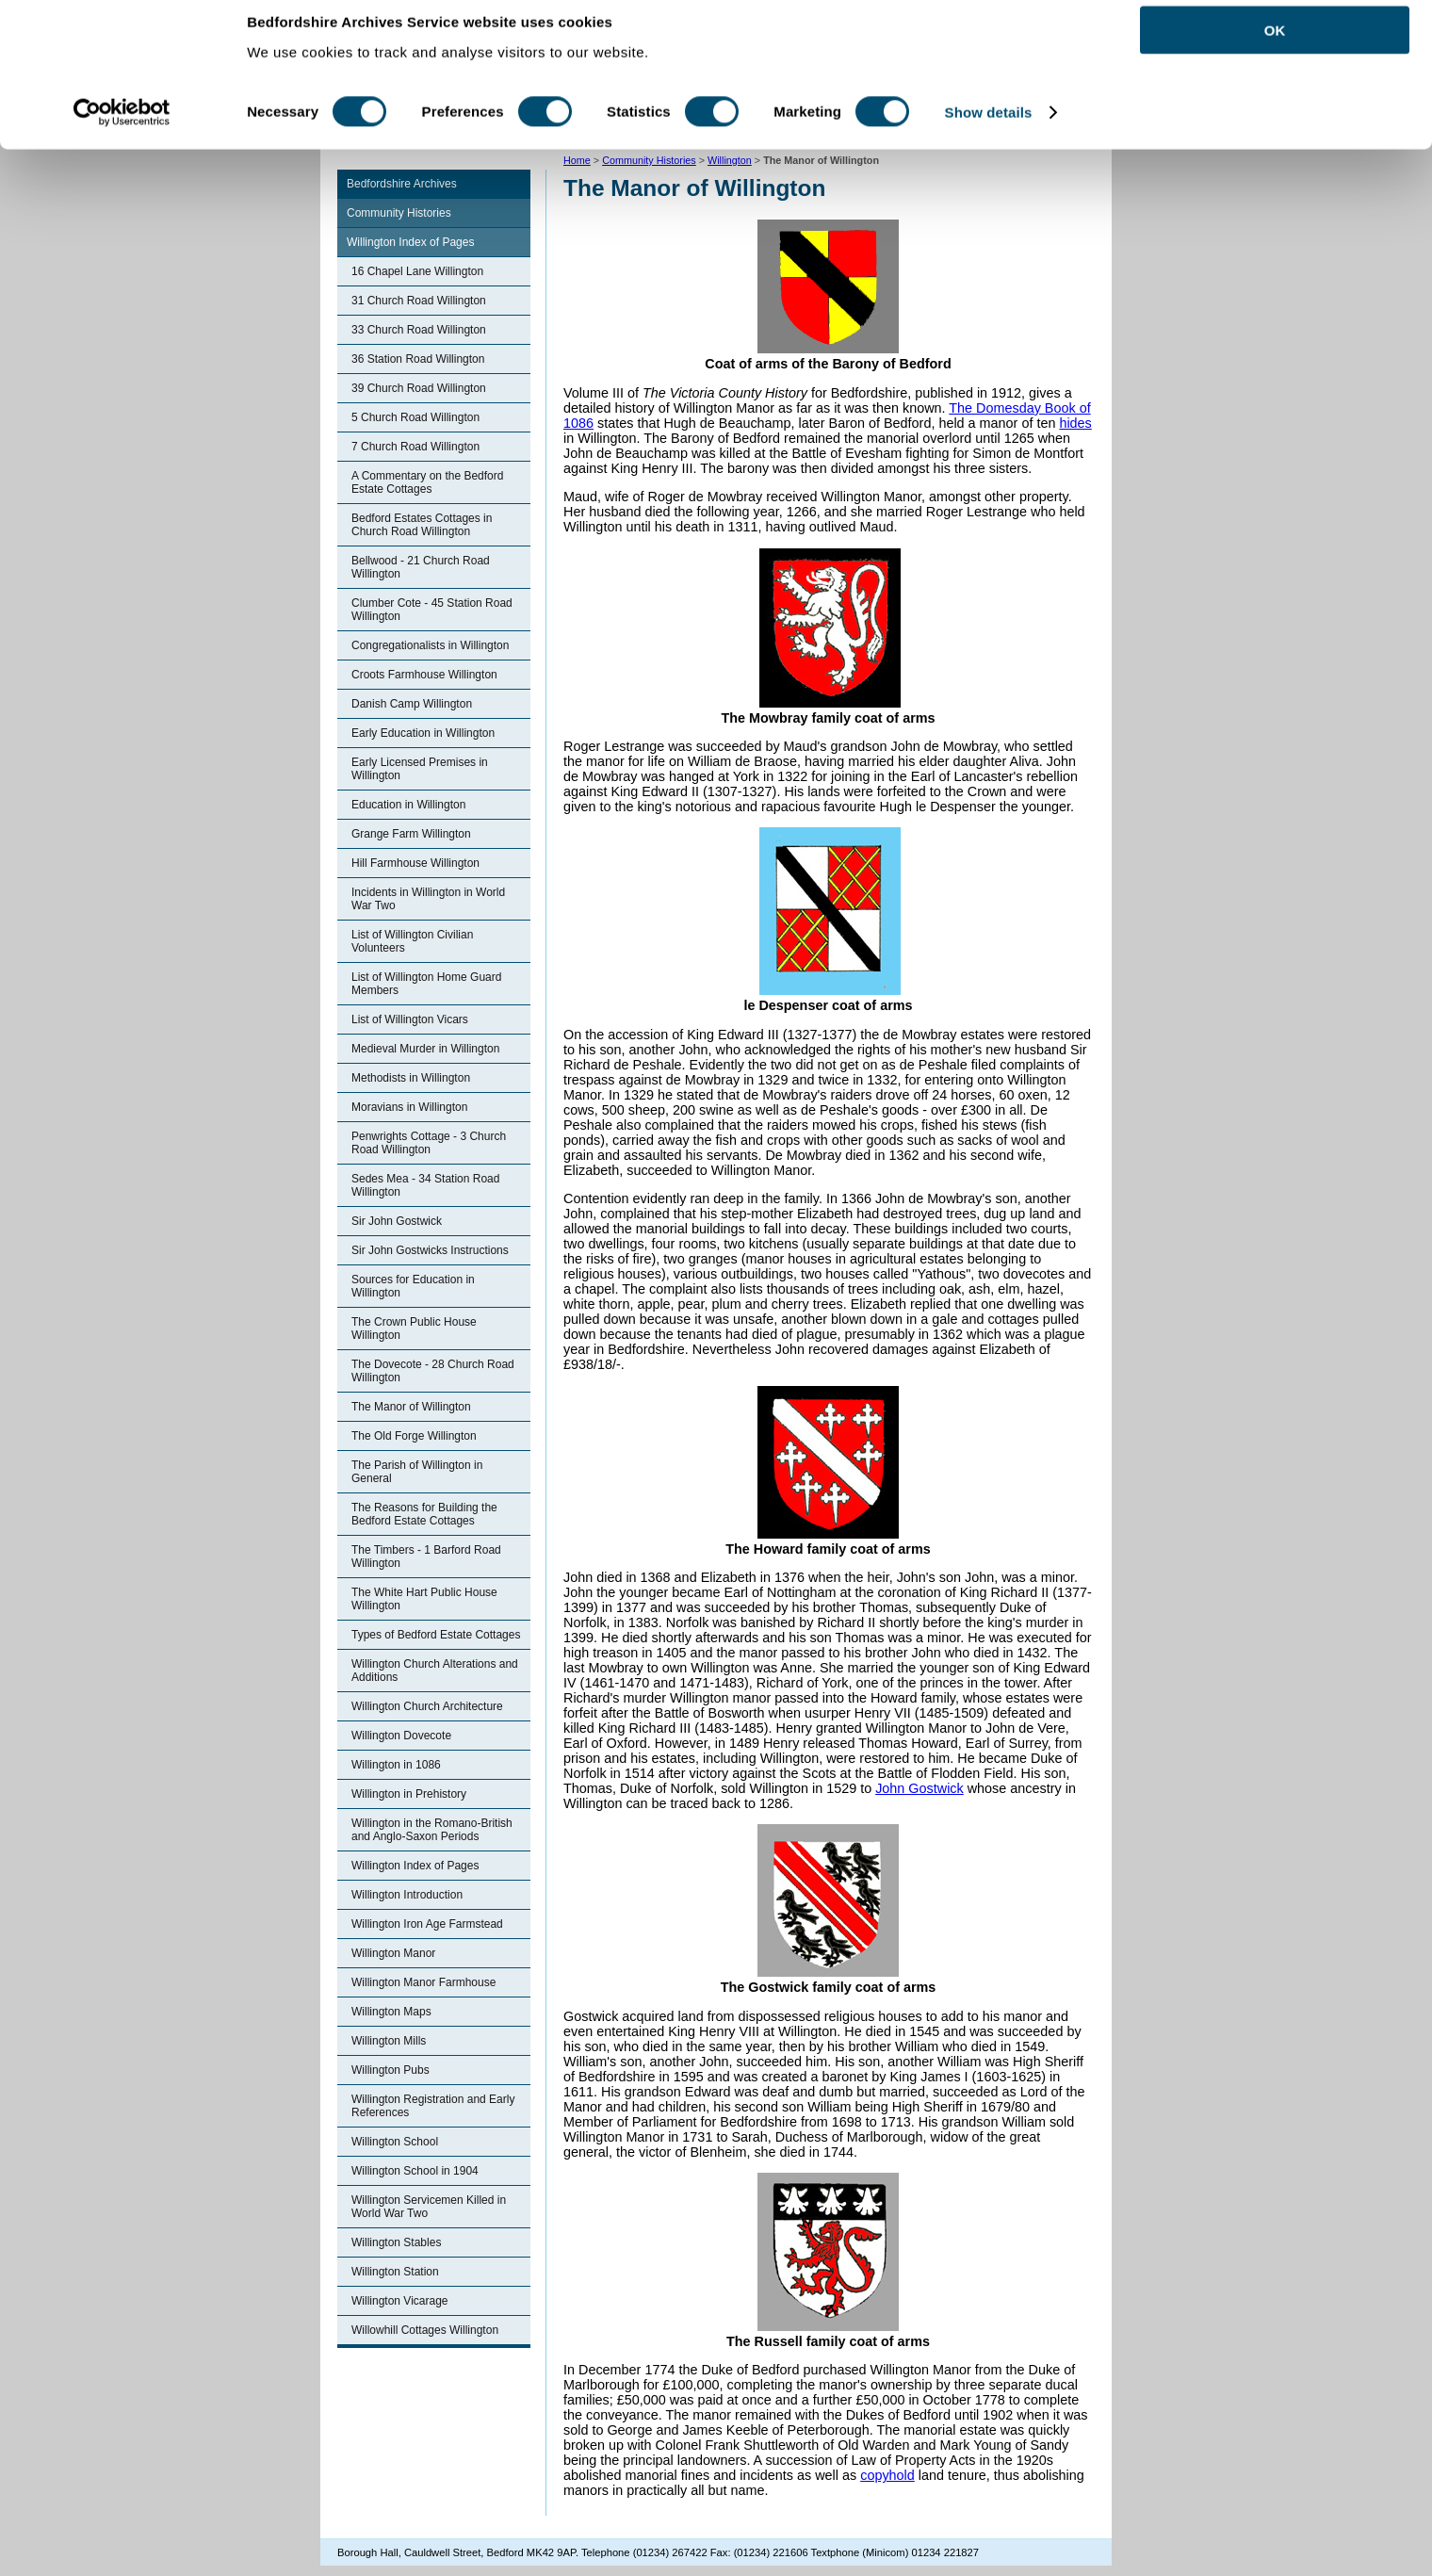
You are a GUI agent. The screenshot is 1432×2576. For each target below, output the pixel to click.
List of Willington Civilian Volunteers (412, 941)
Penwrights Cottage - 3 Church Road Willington (428, 1143)
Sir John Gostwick (396, 1221)
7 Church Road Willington (415, 446)
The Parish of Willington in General (416, 1472)
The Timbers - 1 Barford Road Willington (426, 1556)
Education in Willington (408, 804)
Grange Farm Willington (411, 833)
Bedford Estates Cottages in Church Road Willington (421, 525)
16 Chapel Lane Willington (417, 271)
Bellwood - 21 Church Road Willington (420, 567)
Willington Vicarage (399, 2300)
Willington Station (395, 2271)
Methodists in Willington (410, 1077)
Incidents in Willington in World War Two (428, 899)
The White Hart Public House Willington (424, 1599)
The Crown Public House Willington (414, 1328)
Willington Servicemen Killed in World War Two (428, 2206)
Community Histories (399, 213)
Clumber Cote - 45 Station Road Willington (432, 609)
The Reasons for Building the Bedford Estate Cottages (424, 1514)
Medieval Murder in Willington (425, 1048)
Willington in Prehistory (408, 1794)
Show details (989, 130)
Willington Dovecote (401, 1735)
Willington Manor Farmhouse (423, 1982)
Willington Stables (396, 2242)
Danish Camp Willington (411, 703)
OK (1275, 47)
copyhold (887, 2475)
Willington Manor (393, 1953)
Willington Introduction (407, 1894)
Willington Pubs (390, 2070)
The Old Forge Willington (414, 1436)
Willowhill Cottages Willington (424, 2330)
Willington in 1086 (396, 1764)
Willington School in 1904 (415, 2170)
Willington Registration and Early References (432, 2106)
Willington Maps (391, 2011)
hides (1075, 423)
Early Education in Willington (423, 733)
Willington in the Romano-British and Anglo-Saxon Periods (432, 1830)
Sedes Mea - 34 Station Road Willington (425, 1185)
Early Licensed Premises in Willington (419, 769)
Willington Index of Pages (410, 242)
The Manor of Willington (411, 1406)
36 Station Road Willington (417, 359)
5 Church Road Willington (415, 417)
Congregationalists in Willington (430, 645)
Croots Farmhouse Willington (424, 674)
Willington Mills (388, 2040)
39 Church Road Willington (418, 388)
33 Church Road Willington (418, 329)
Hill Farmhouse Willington (415, 863)
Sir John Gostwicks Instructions (430, 1250)
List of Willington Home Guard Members (426, 983)
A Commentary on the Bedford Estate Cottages (427, 482)
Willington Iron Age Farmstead (427, 1924)
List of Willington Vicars (409, 1019)
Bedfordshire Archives (402, 183)
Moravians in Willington (409, 1107)
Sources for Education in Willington (413, 1286)
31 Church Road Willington (418, 300)
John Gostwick (919, 1788)
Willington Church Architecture (427, 1706)
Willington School (394, 2141)
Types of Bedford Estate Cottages (435, 1634)
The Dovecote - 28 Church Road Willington (432, 1371)
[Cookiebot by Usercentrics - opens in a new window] (122, 130)
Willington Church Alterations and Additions (434, 1670)
